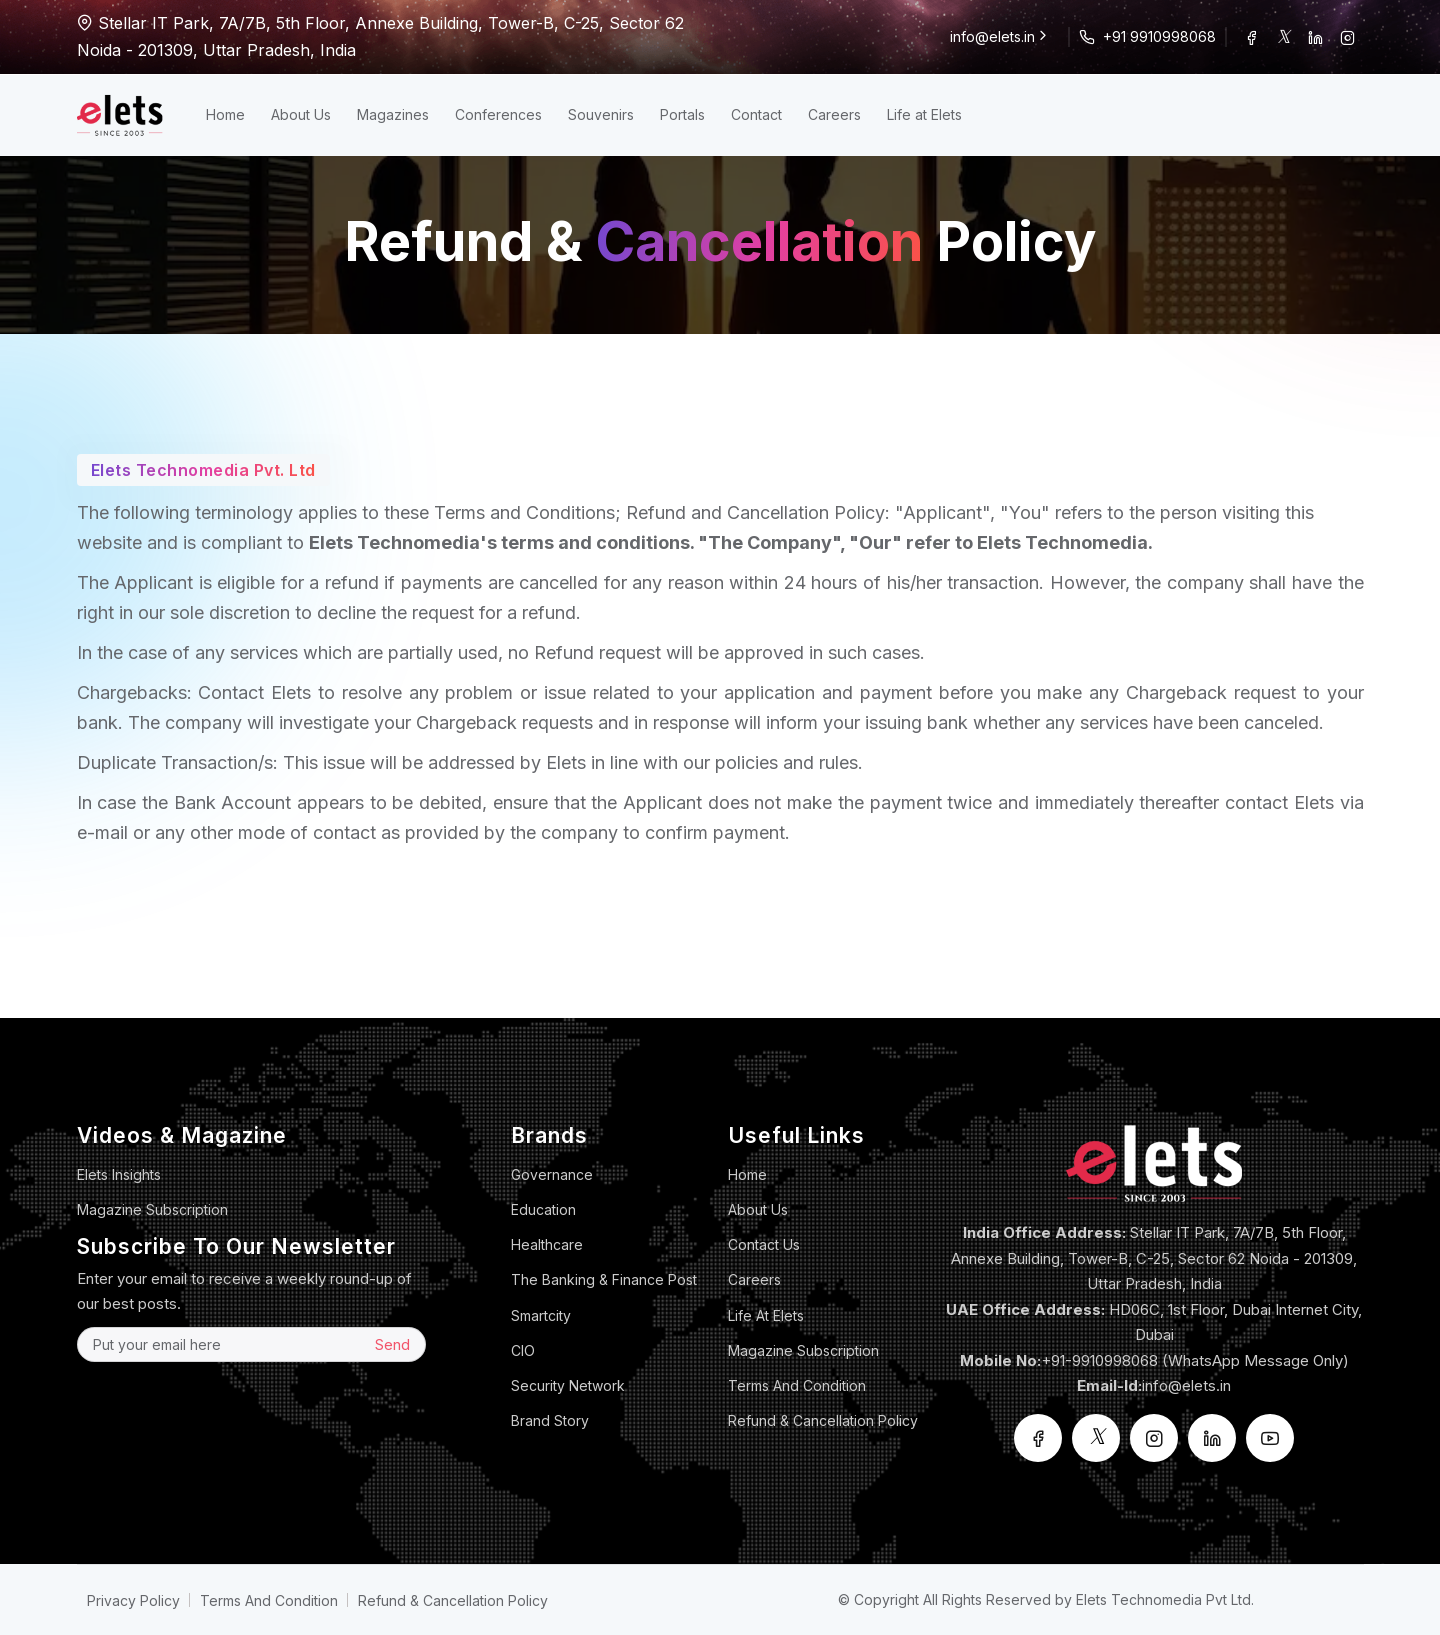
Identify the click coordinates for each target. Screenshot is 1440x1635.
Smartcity (541, 1315)
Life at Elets (924, 114)
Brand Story (550, 1420)
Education (543, 1209)
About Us (301, 114)
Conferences (498, 114)
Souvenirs (601, 114)
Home (225, 114)
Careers (834, 114)
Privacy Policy (133, 1600)
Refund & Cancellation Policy (823, 1420)
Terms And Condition (797, 1385)
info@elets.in (1000, 36)
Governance (552, 1174)
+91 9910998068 (1159, 36)
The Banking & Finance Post (604, 1279)
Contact (756, 114)
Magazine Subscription (152, 1209)
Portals (682, 114)
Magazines (393, 114)
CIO (523, 1350)
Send (392, 1344)
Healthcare (547, 1244)
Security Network (568, 1385)
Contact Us (764, 1244)
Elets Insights (119, 1174)
